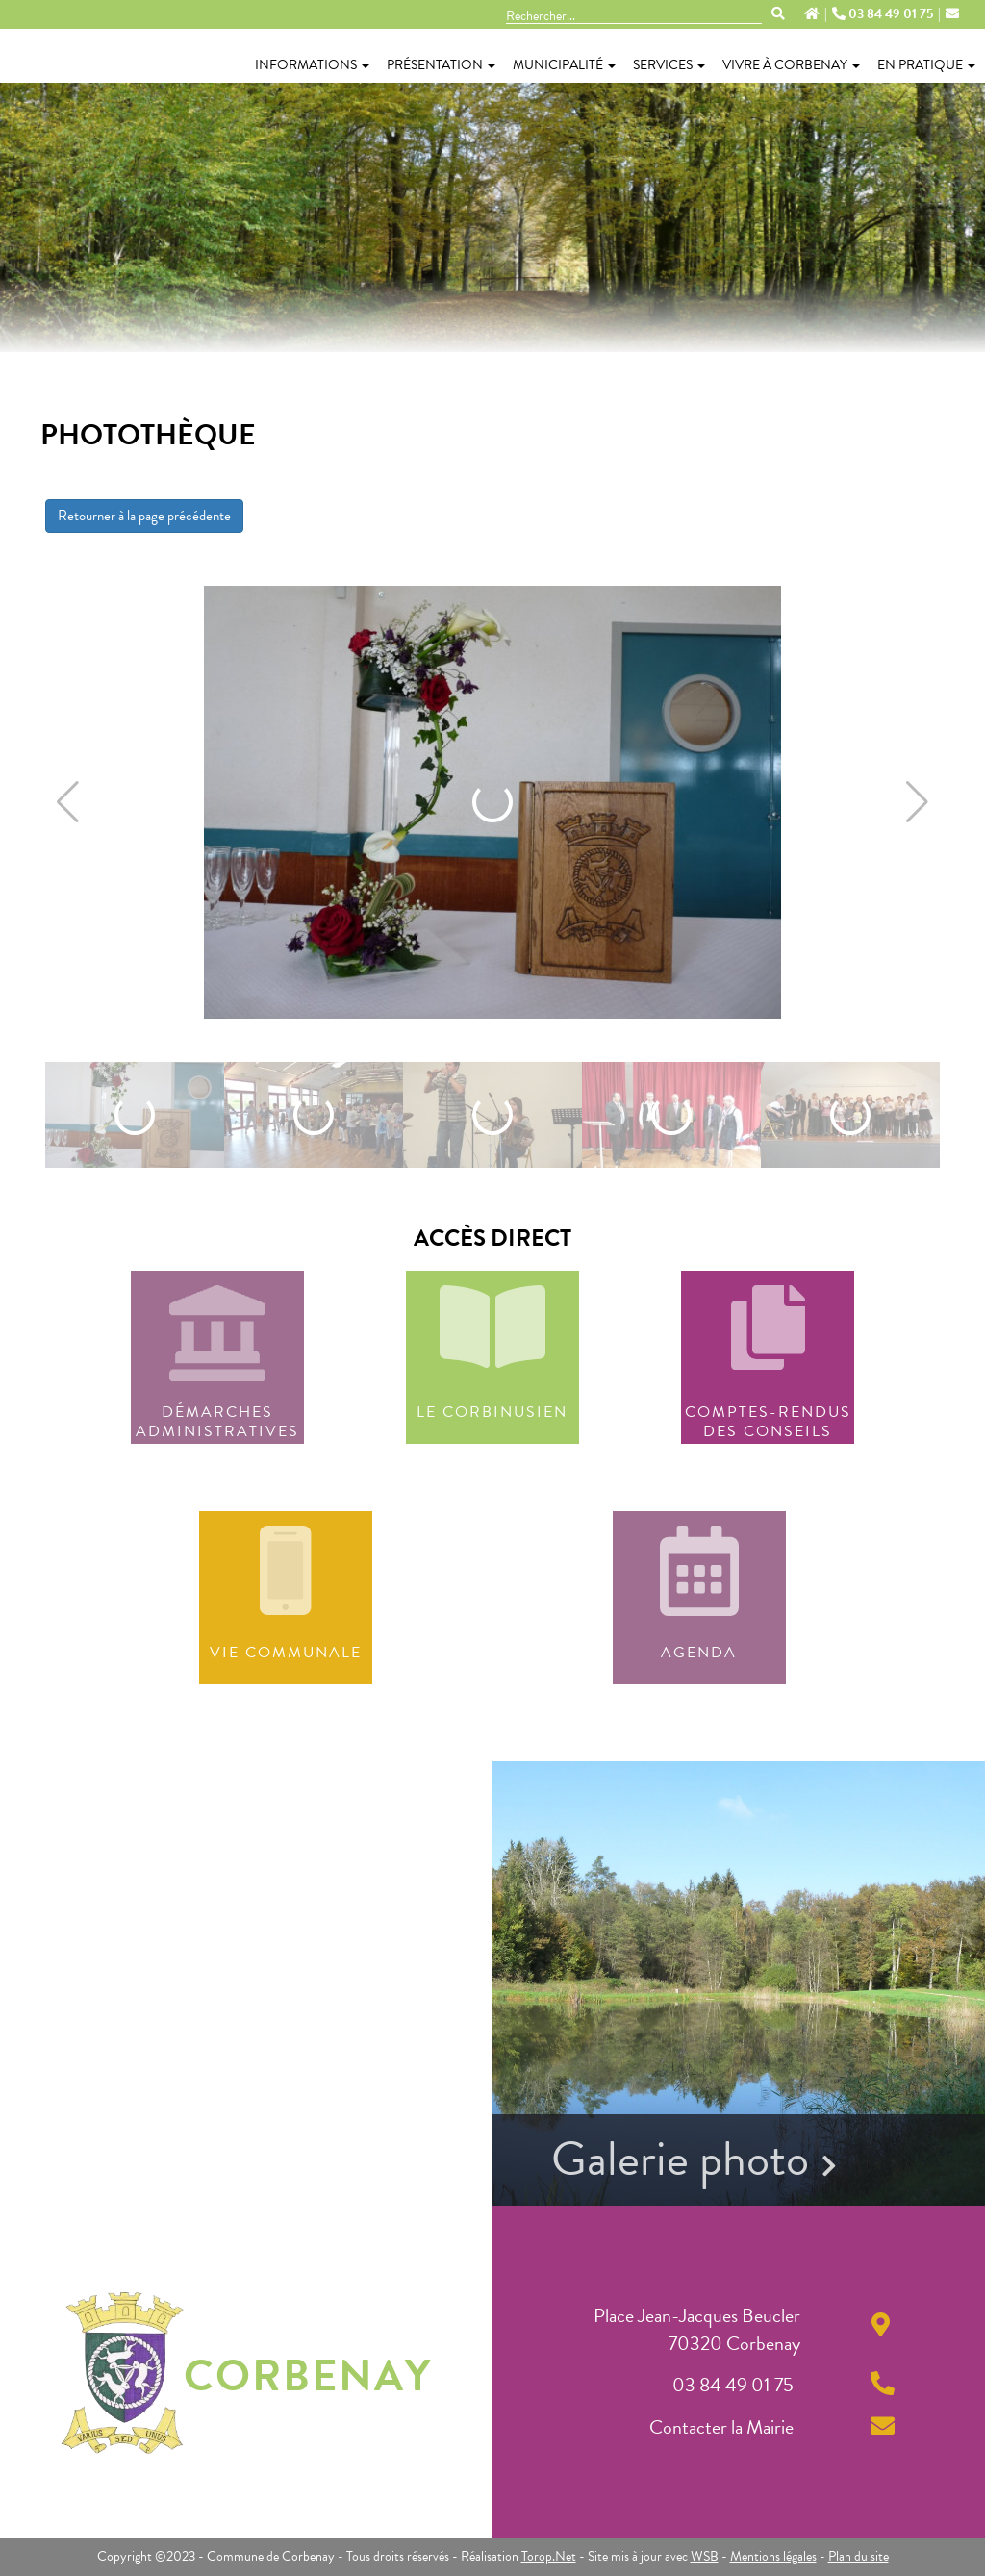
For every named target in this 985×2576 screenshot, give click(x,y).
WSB (705, 2556)
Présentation (441, 65)
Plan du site (858, 2556)
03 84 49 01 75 (884, 14)
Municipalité (564, 65)
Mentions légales (773, 2556)
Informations (312, 65)
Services (669, 65)
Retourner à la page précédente (144, 515)
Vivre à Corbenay (791, 65)
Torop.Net (548, 2556)
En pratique (926, 65)
